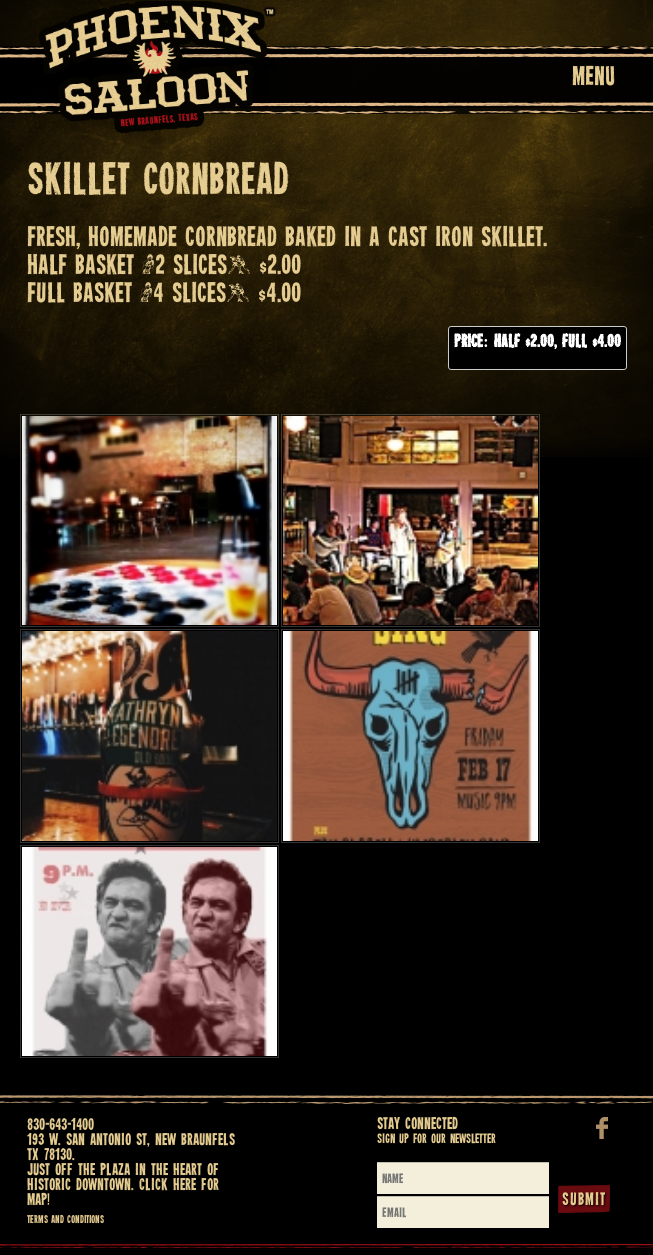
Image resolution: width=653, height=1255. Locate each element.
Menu (593, 78)
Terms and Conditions (65, 1220)
